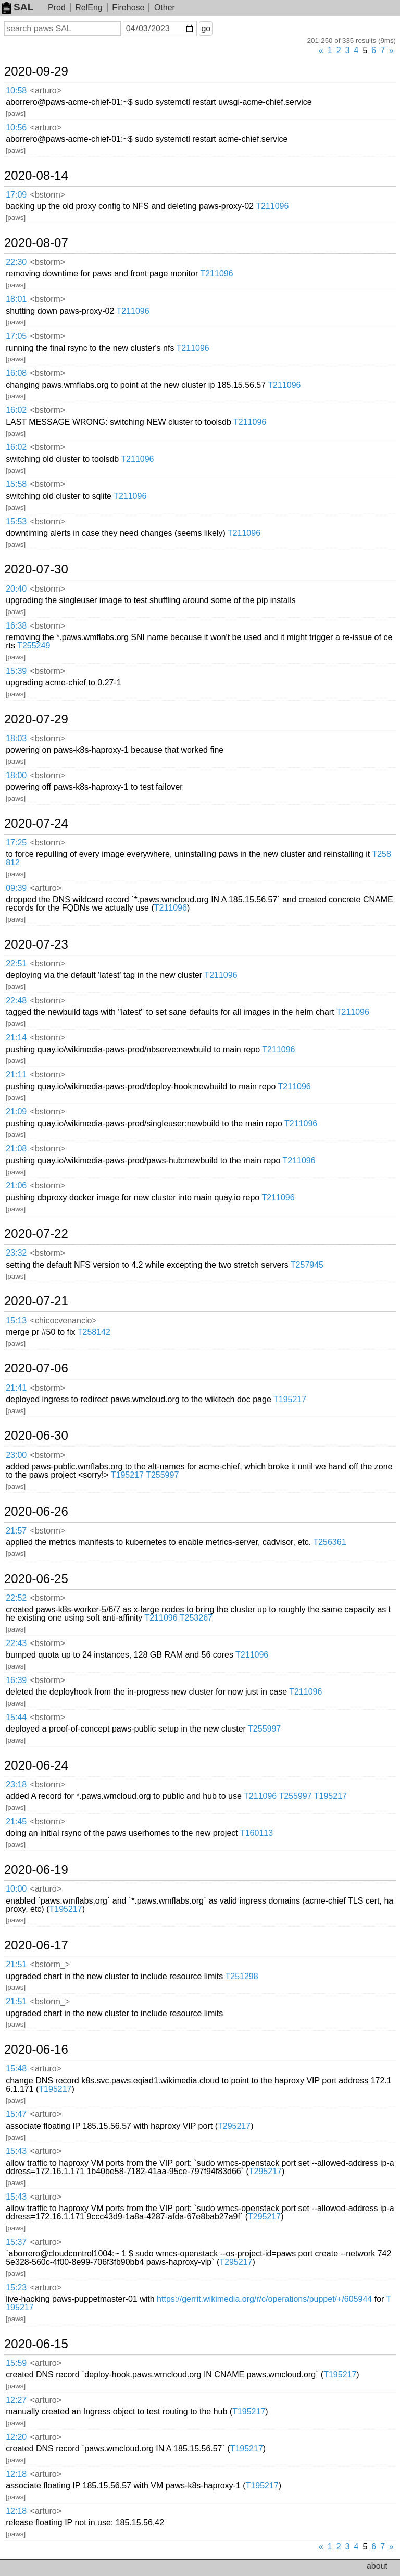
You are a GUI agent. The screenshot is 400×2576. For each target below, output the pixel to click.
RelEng (88, 7)
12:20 (16, 2437)
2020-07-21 (36, 1301)
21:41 (16, 1387)
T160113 (256, 1833)
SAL (17, 7)
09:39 (16, 888)
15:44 (16, 1717)
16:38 (16, 625)
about (377, 2565)
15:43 (16, 2150)
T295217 (234, 2125)
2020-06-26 (36, 1511)
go (205, 28)
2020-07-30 (36, 569)
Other (164, 7)
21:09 (16, 1111)
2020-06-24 (36, 1765)
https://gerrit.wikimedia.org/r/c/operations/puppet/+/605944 (264, 2299)
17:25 (16, 842)
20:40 (16, 588)
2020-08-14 (36, 175)
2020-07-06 (36, 1368)
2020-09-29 (36, 71)
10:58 (16, 90)
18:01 (16, 299)
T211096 (272, 206)
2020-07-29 (36, 719)
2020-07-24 (36, 823)
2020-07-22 (36, 1234)
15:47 (16, 2113)
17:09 (16, 194)
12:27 (16, 2400)
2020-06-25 (36, 1579)
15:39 (16, 671)
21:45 (16, 1821)
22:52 (16, 1597)
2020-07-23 (36, 944)
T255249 (33, 645)
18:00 (16, 775)
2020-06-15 (36, 2344)
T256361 (329, 1542)
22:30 (16, 261)
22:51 (16, 963)
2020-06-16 (36, 2049)
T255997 (162, 1474)
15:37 (16, 2242)
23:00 (16, 1455)
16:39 (16, 1680)
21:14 (16, 1037)
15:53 (16, 521)
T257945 (307, 1264)
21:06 (16, 1185)
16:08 (16, 373)
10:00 (16, 1888)
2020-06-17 (36, 1945)
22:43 (16, 1643)
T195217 (289, 1399)
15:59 (16, 2363)
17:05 (16, 336)
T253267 (196, 1617)
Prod (57, 7)
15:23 (16, 2287)
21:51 (16, 1964)
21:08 (16, 1148)
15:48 (16, 2068)
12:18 (16, 2474)
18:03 (16, 738)
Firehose (128, 7)
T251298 (241, 1976)
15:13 (16, 1320)
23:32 (16, 1252)
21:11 (16, 1074)
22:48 (16, 1000)
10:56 (16, 127)
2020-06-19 (36, 1870)
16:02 (16, 410)
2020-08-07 (36, 243)
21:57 (16, 1530)
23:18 (16, 1784)
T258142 (94, 1332)
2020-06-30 (36, 1435)
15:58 (16, 484)
